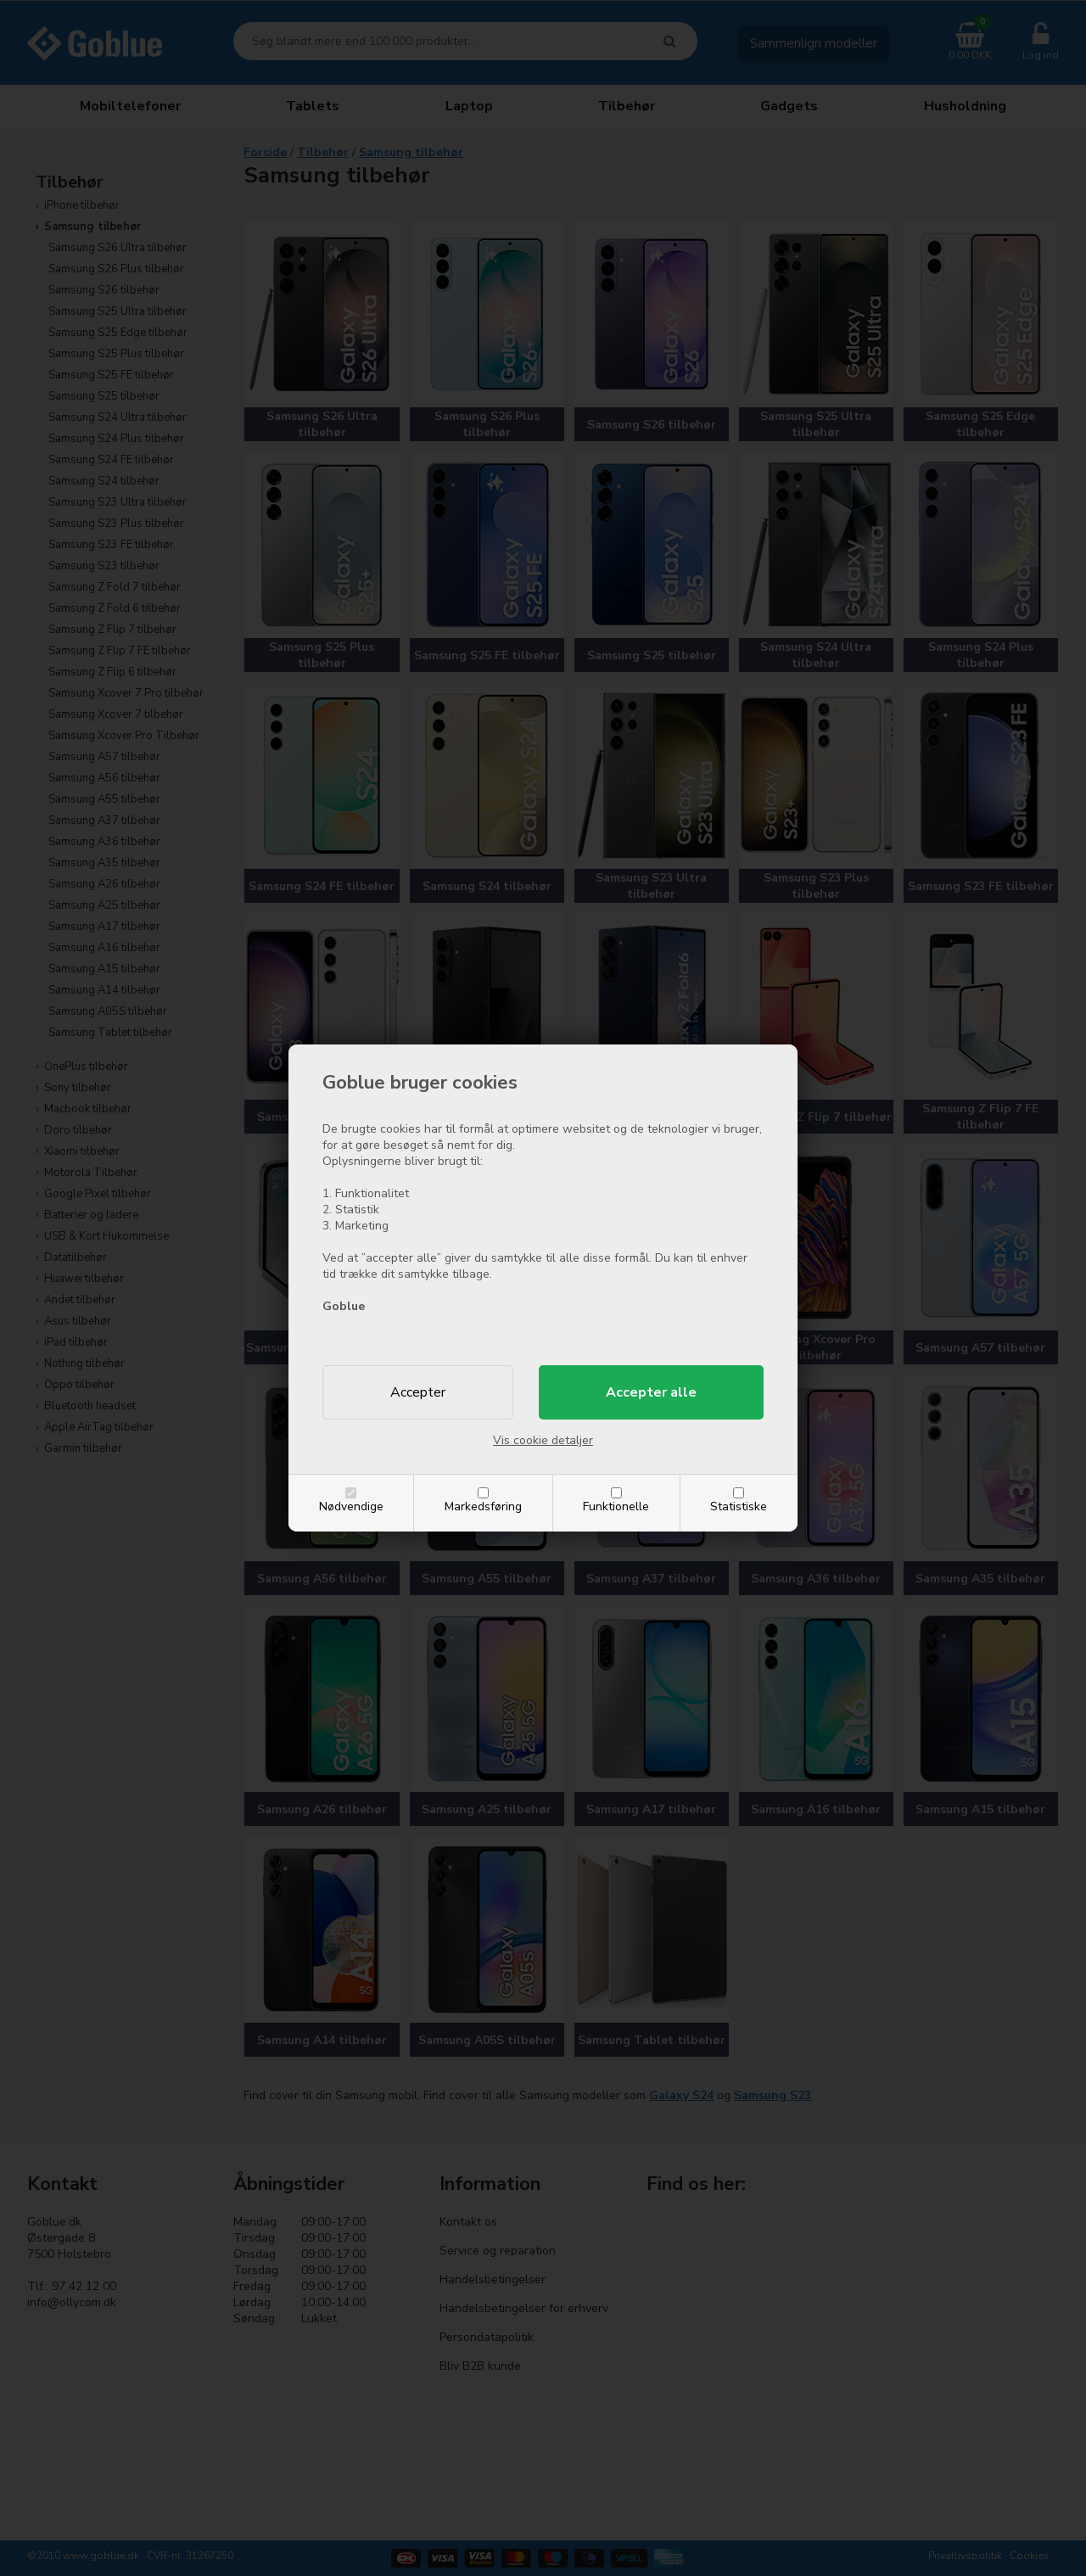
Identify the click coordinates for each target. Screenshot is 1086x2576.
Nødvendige (351, 1506)
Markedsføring (483, 1506)
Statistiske (738, 1506)
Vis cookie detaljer (543, 1440)
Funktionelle (616, 1506)
